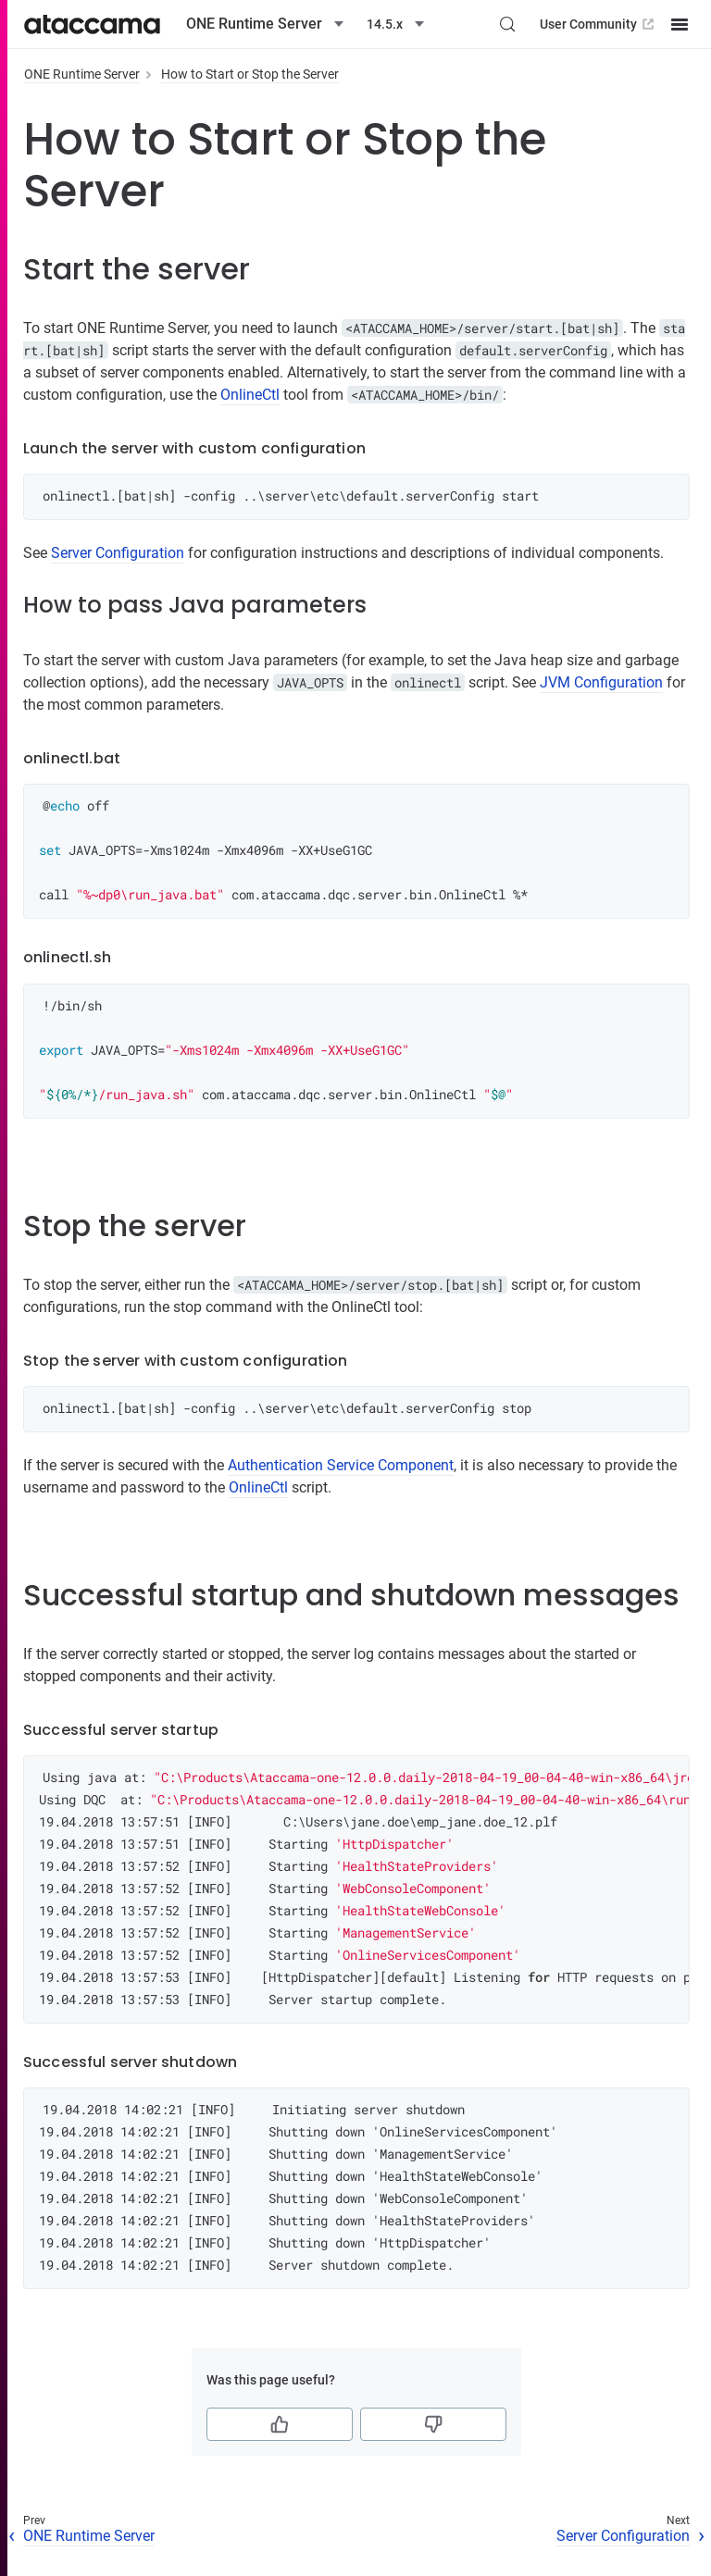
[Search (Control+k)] (507, 24)
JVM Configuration (601, 682)
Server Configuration (117, 553)
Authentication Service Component (341, 1465)
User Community (598, 24)
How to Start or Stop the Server (250, 74)
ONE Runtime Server (82, 74)
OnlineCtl (250, 394)
